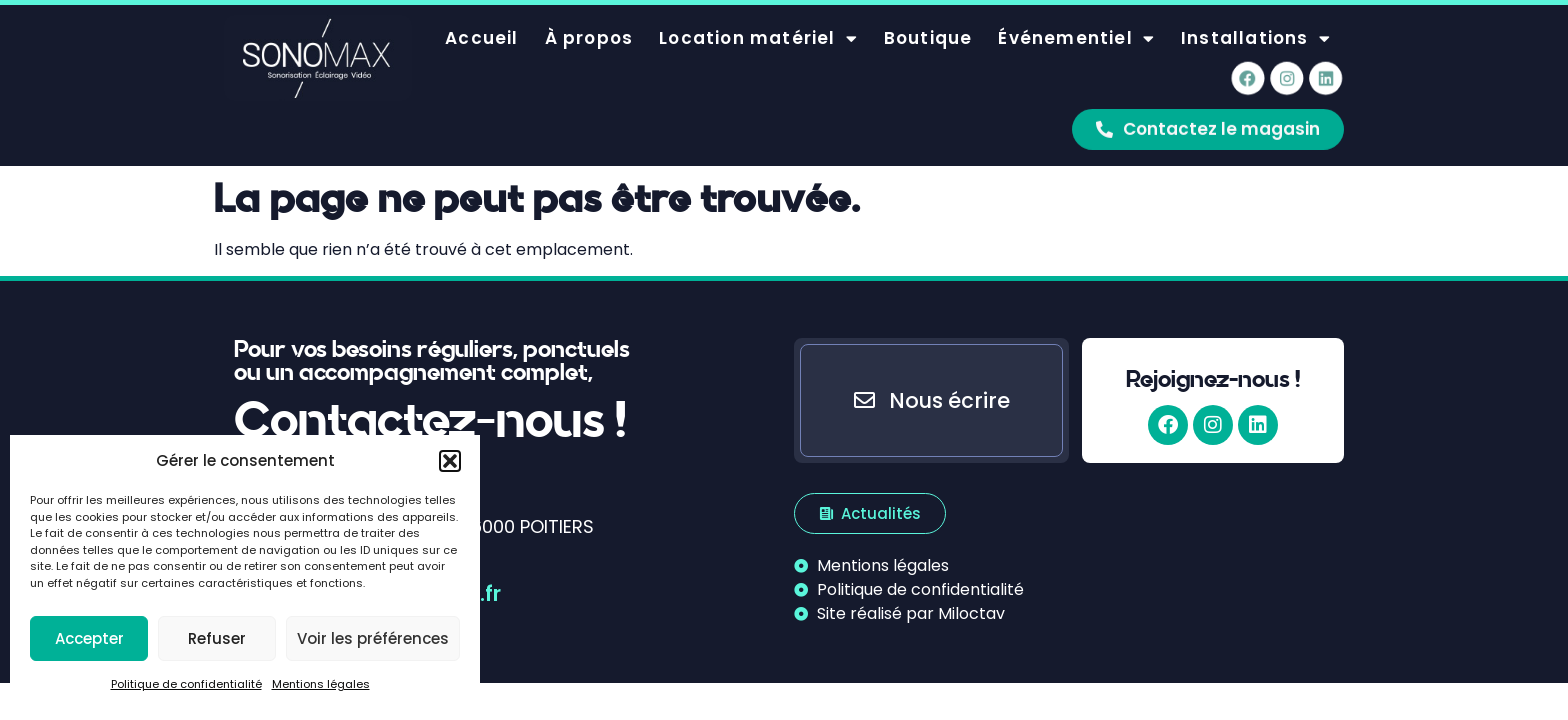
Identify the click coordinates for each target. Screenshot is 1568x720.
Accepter (89, 638)
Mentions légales (321, 684)
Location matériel (758, 23)
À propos (589, 24)
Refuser (217, 638)
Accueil (481, 24)
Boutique (928, 24)
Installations (1256, 23)
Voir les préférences (373, 638)
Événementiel (1076, 23)
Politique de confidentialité (186, 684)
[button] (450, 461)
